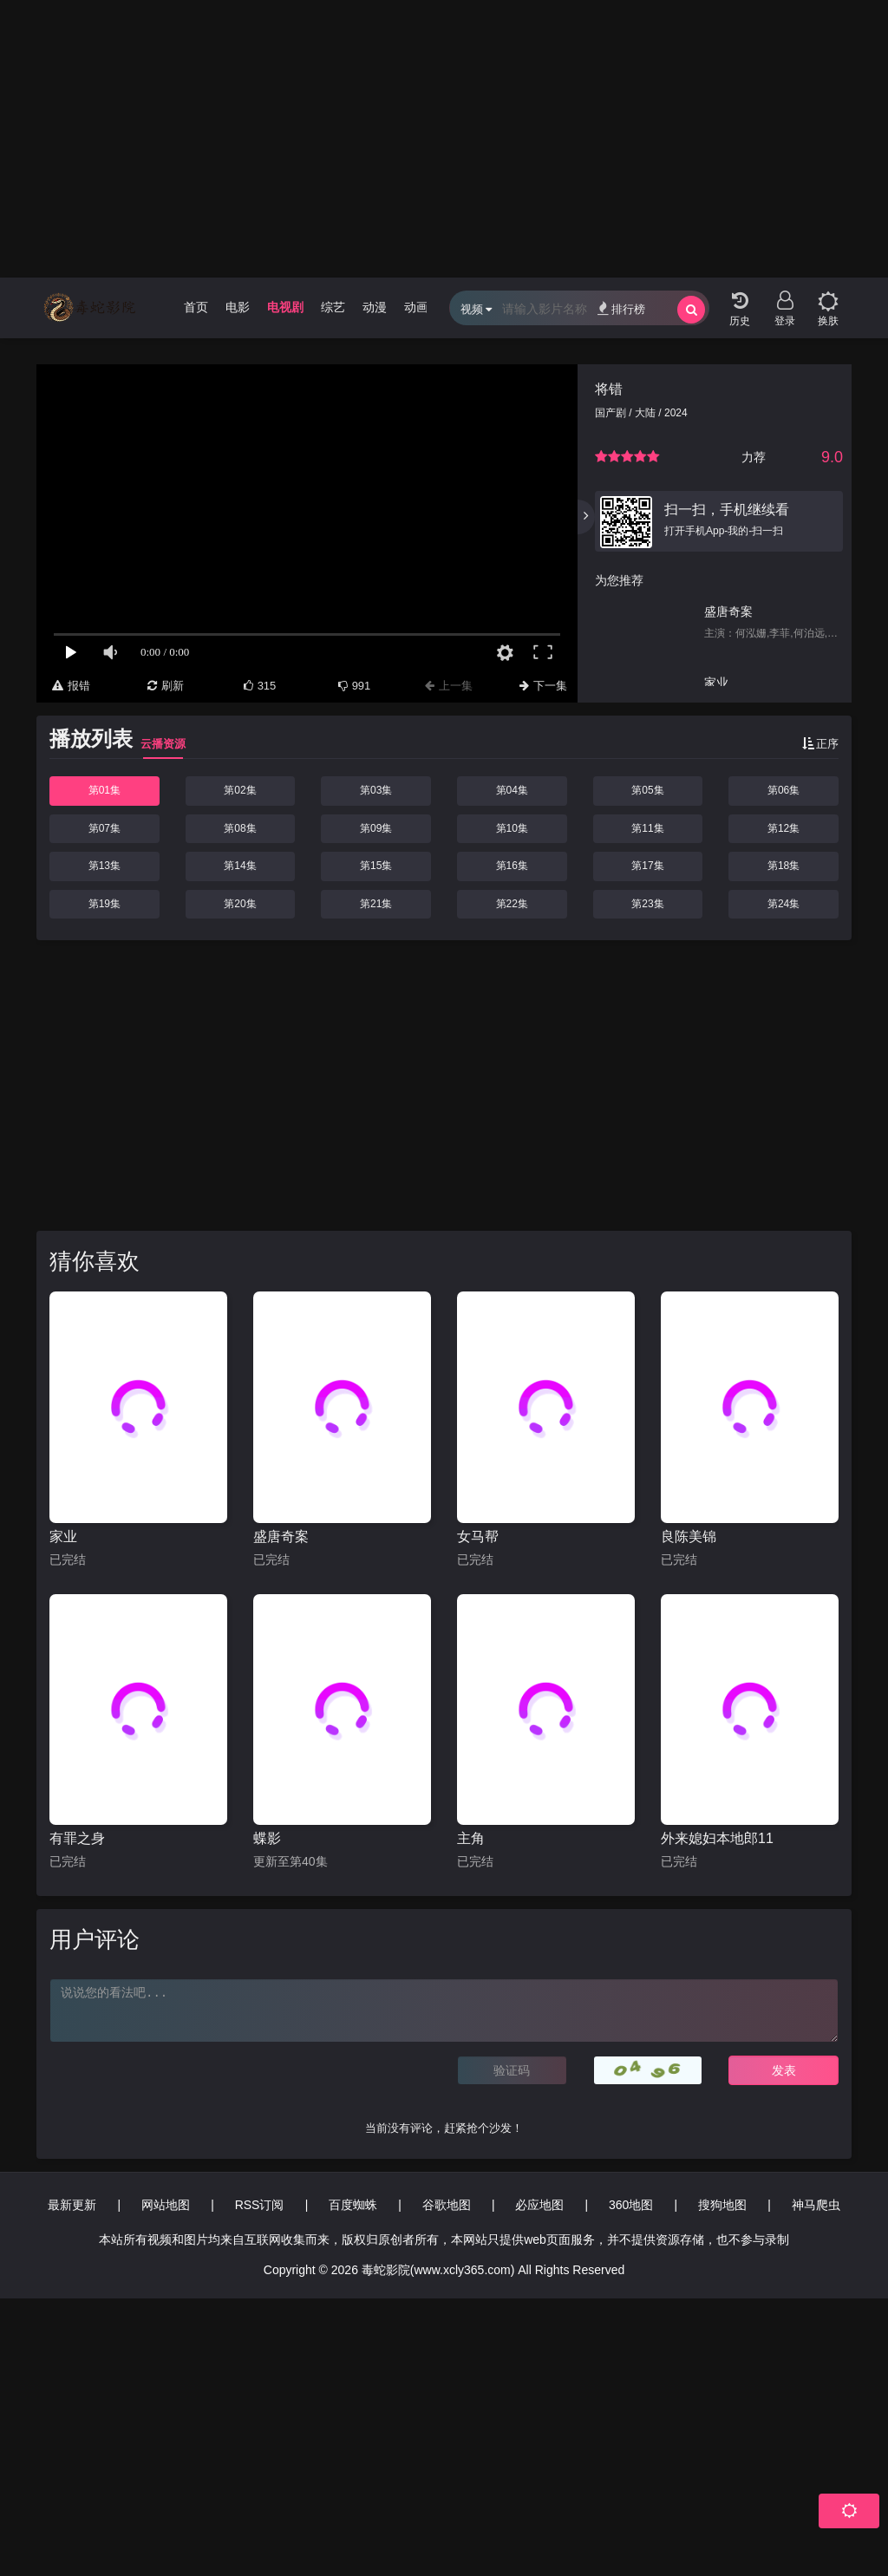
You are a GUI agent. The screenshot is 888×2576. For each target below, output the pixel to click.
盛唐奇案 (281, 1536)
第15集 (376, 866)
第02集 (240, 790)
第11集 (647, 828)
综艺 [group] (333, 307)
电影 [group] (237, 307)
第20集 (240, 904)
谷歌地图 (446, 2205)
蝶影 (267, 1838)
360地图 (631, 2205)
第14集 (240, 866)
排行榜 (621, 308)
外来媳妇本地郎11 (717, 1838)
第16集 (512, 866)
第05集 (647, 790)
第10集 (512, 828)
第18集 (783, 866)
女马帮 (478, 1536)
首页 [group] (196, 307)
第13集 (104, 866)
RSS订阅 (259, 2205)
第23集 (647, 904)
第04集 (512, 790)
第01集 (104, 790)
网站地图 (165, 2205)
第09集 (376, 828)
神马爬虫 (816, 2205)
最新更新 (72, 2205)
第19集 (104, 904)
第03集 (376, 790)
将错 (609, 389)
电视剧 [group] (285, 307)
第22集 (512, 904)
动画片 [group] (422, 307)
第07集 (104, 828)
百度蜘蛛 (353, 2205)
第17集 (647, 866)
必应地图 (539, 2205)
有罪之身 (77, 1838)
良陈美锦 (688, 1536)
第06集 (783, 790)
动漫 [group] (374, 307)
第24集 (783, 904)
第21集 (376, 904)
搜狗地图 (722, 2205)
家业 (63, 1536)
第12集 (783, 828)
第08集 (240, 828)
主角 (471, 1838)
